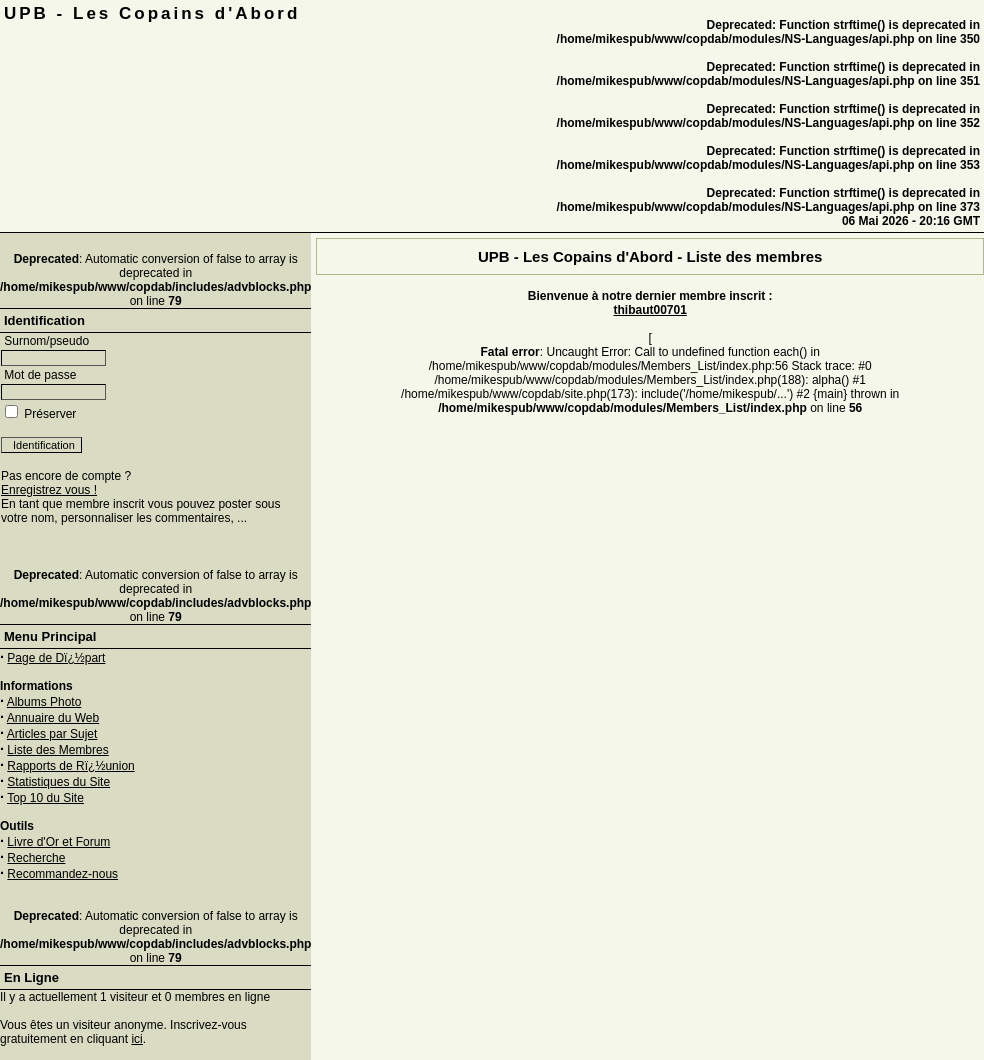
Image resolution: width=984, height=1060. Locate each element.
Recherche (36, 858)
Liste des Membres (57, 750)
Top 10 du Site (45, 798)
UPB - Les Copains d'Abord (152, 13)
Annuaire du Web (53, 718)
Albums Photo (44, 702)
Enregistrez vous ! (49, 490)
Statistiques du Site (58, 782)
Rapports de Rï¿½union (70, 766)
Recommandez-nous (62, 874)
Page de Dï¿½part (56, 658)
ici (136, 1039)
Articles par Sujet (52, 734)
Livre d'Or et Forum (58, 842)
